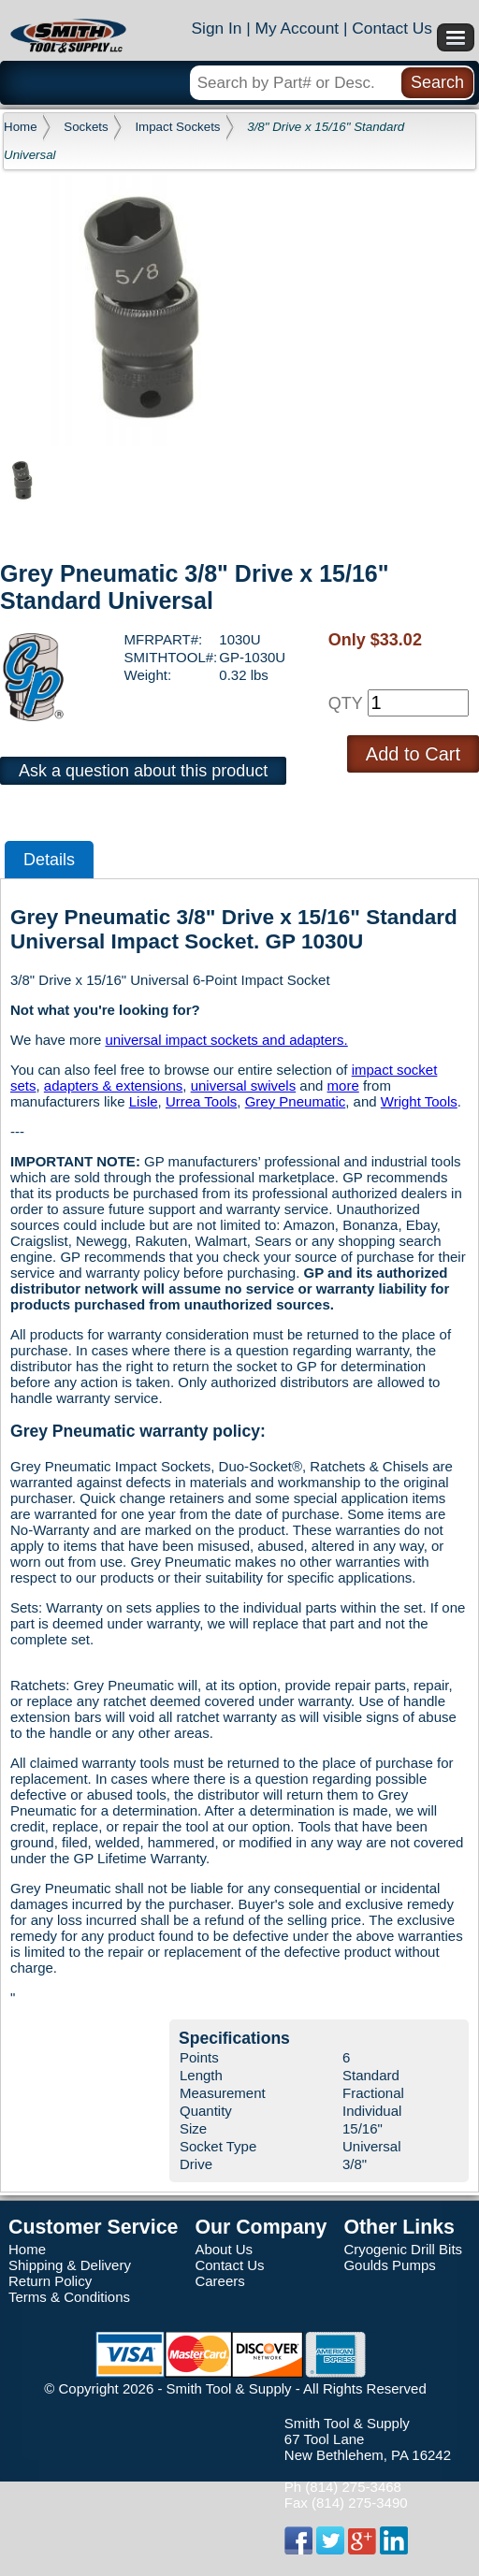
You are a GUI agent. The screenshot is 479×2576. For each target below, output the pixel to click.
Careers (219, 2281)
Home (20, 127)
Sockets (86, 127)
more (343, 1085)
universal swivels (244, 1085)
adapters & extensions (113, 1085)
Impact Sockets (177, 127)
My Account (297, 28)
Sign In (216, 28)
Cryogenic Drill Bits (402, 2249)
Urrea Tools (201, 1101)
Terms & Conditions (69, 2297)
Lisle (143, 1101)
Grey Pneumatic (295, 1101)
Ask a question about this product (143, 770)
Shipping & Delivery (69, 2265)
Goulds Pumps (389, 2265)
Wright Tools (419, 1101)
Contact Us (392, 28)
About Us (224, 2249)
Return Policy (50, 2281)
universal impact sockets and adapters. (226, 1040)
